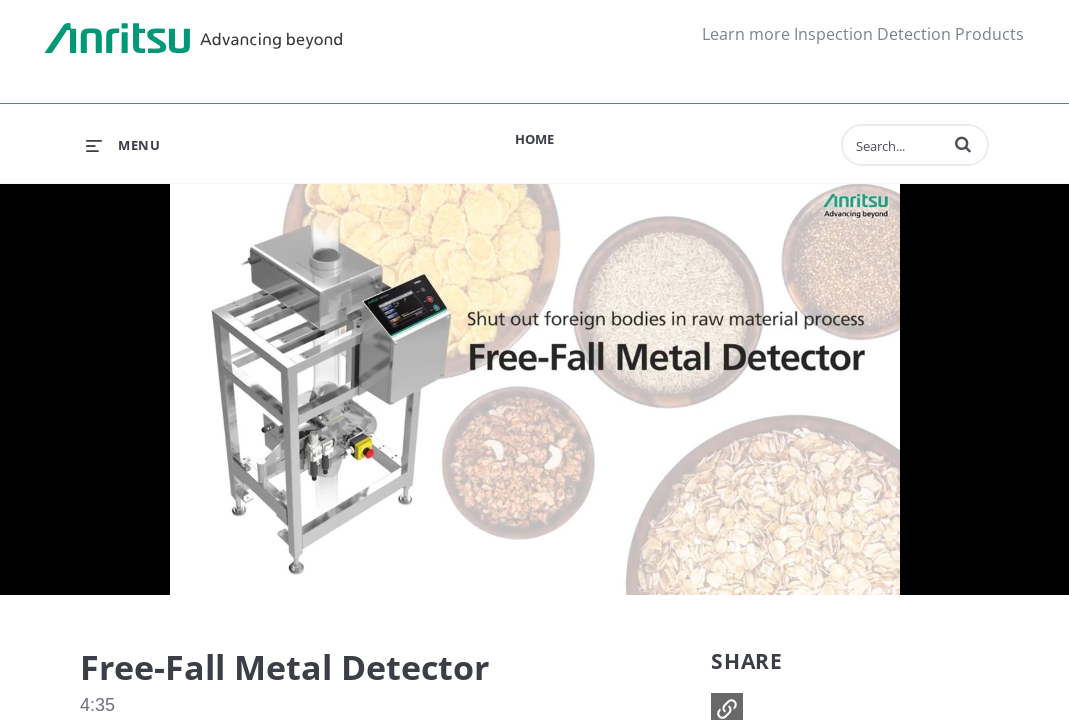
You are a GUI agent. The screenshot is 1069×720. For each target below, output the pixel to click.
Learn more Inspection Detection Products (863, 34)
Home (534, 139)
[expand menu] (123, 145)
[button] (963, 144)
